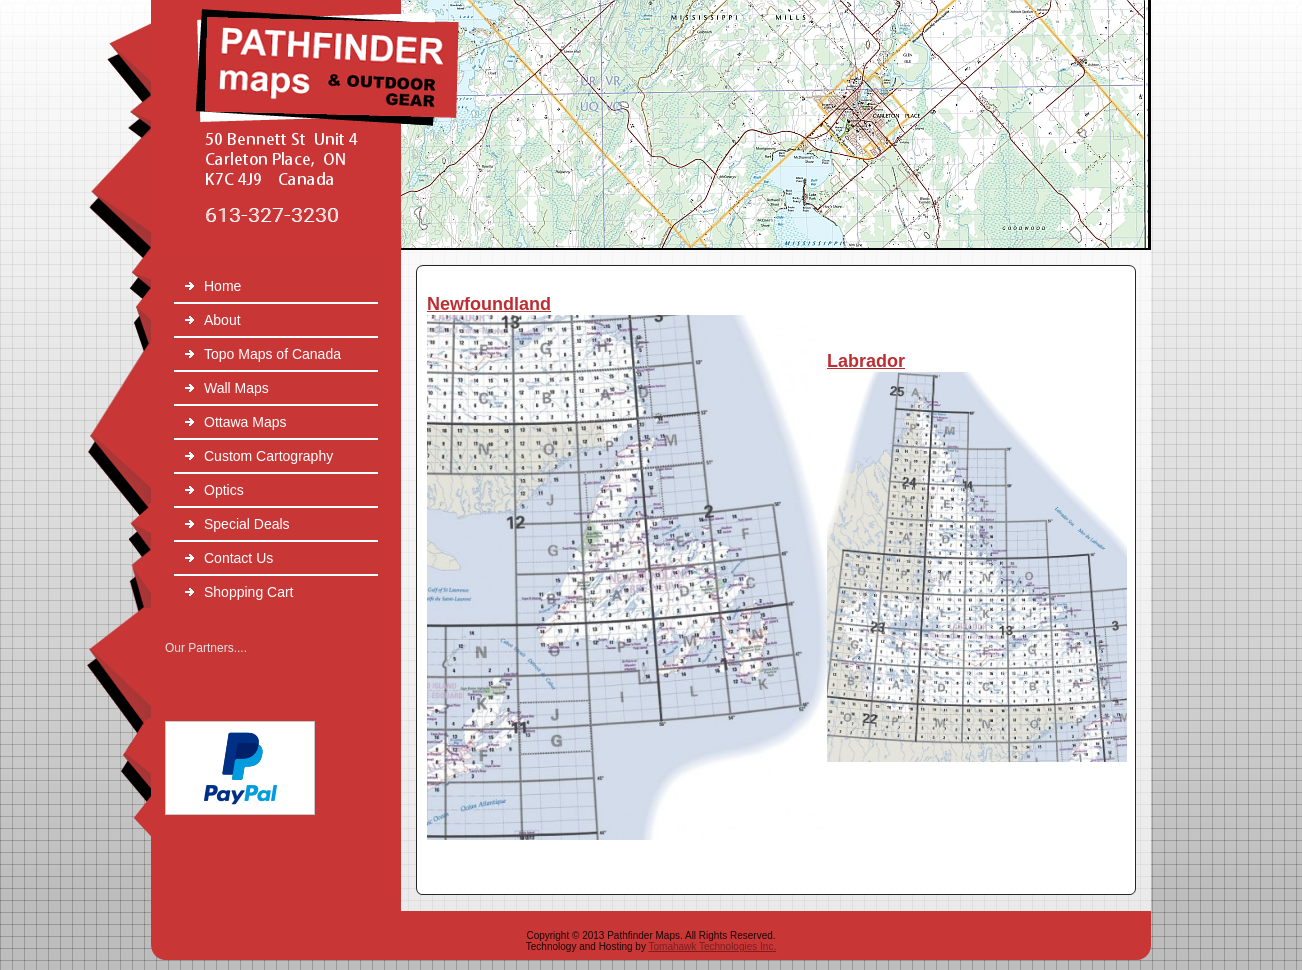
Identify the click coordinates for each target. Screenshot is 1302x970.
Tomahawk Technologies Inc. (713, 946)
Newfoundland (489, 304)
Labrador (866, 361)
